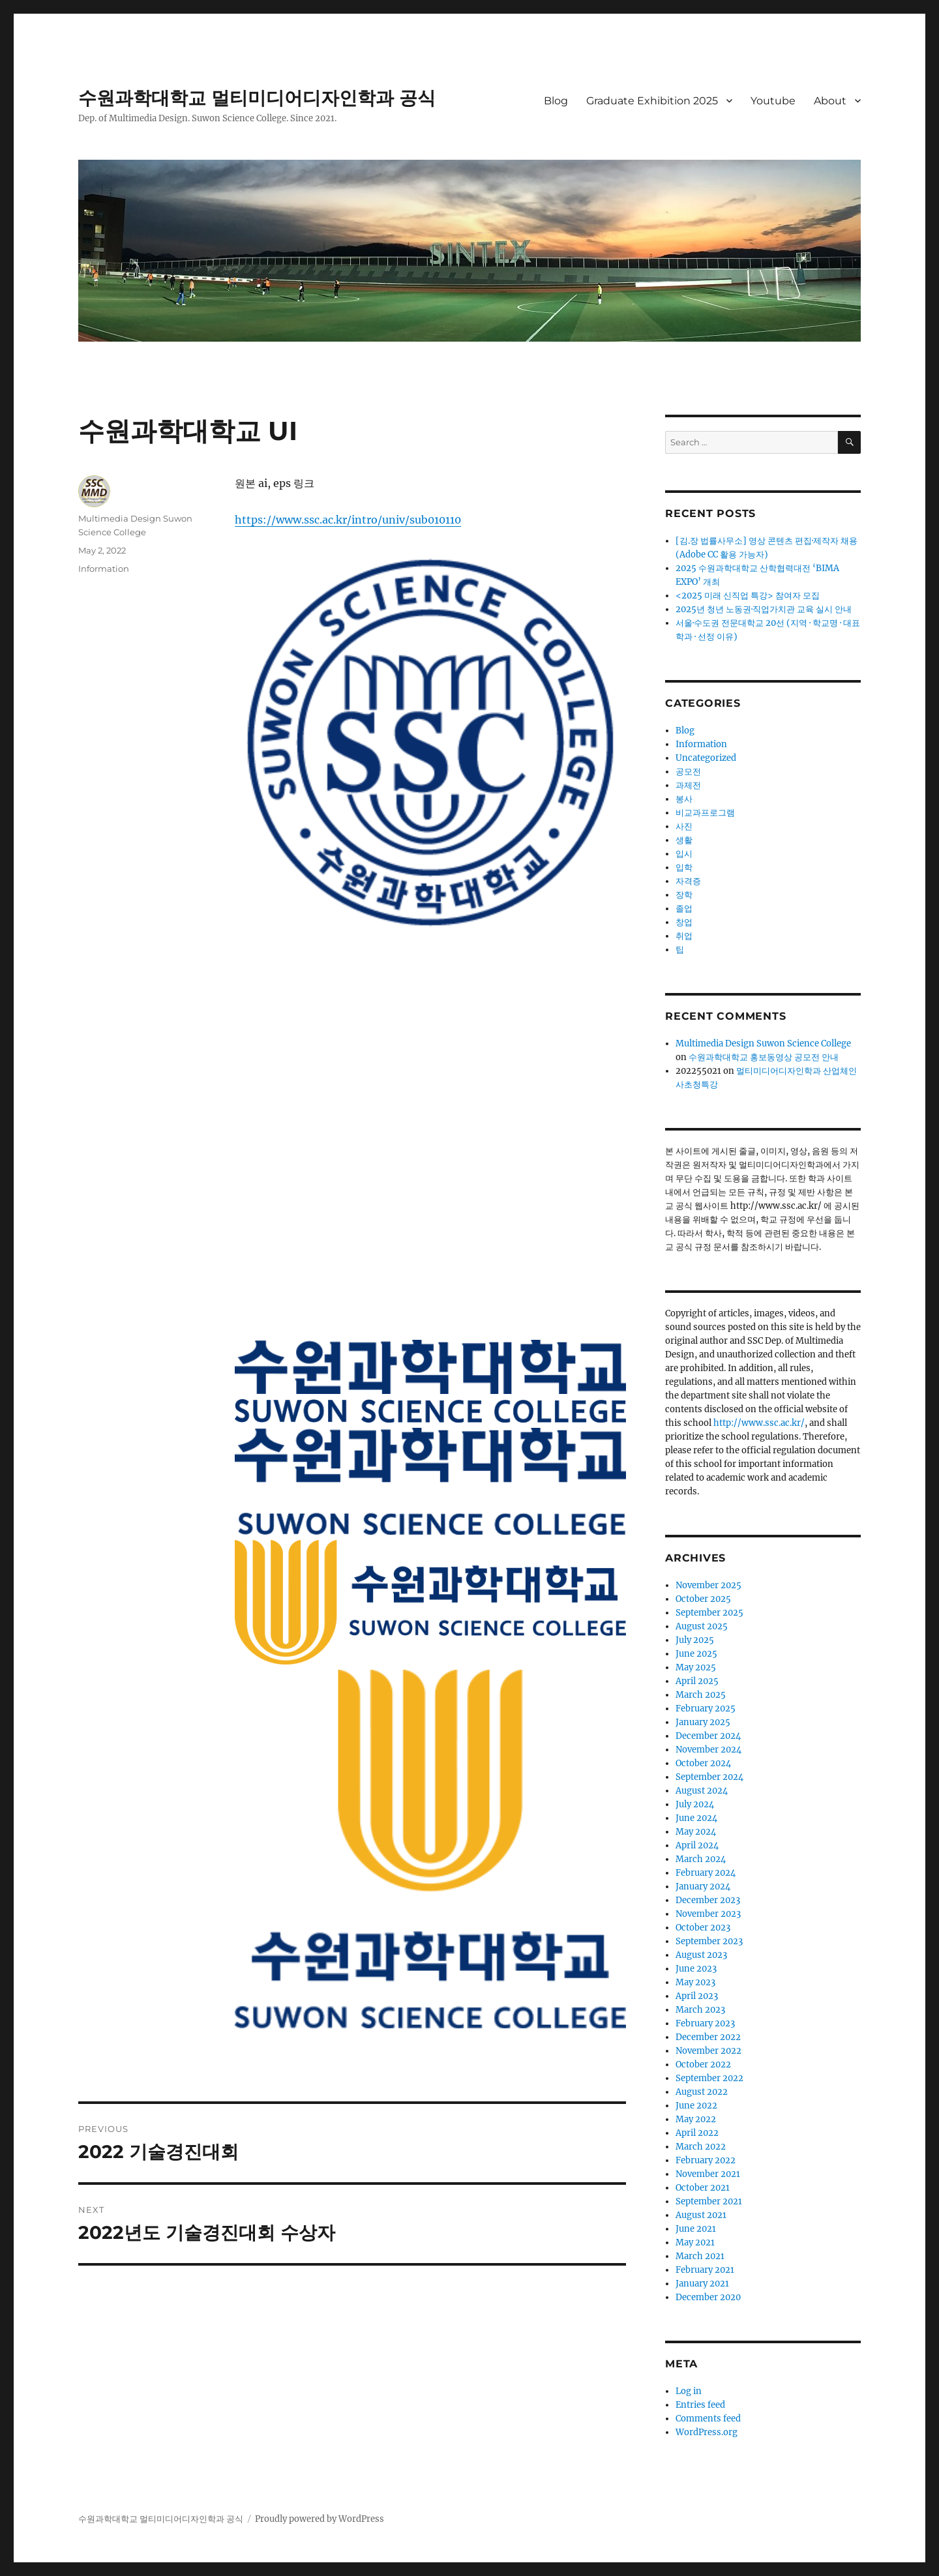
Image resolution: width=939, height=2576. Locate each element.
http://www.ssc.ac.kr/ (759, 1423)
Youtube (773, 101)
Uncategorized (706, 757)
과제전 (688, 785)
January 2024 (703, 1886)
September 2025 (709, 1612)
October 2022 (703, 2064)
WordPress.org (707, 2432)
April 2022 (697, 2133)
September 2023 (709, 1941)
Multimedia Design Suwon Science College (763, 1043)
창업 (684, 922)
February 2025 (706, 1708)
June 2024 (696, 1818)
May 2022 (696, 2119)
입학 (684, 867)
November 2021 (708, 2174)
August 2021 (701, 2215)
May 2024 (696, 1831)
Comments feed (708, 2418)
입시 (684, 853)
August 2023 (701, 1955)
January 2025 (703, 1722)
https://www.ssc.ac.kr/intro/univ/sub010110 (348, 519)
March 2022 (701, 2146)
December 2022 (708, 2037)
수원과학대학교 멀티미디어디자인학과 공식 (257, 98)
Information (103, 568)
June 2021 (696, 2228)
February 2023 (705, 2023)
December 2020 (708, 2297)
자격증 (688, 881)
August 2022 (702, 2091)
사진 (684, 826)
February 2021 (705, 2269)
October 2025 (703, 1599)
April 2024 (697, 1845)
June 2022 (696, 2105)
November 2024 (708, 1749)
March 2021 (700, 2256)
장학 (684, 894)
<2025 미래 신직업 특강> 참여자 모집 (748, 595)
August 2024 (702, 1790)
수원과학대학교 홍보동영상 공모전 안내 (764, 1057)
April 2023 (697, 1996)
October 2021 (703, 2187)
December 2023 (708, 1900)
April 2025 (697, 1681)
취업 (684, 935)
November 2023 (708, 1913)
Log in (689, 2391)
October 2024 (703, 1763)
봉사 (684, 799)
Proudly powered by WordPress (319, 2518)
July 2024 (695, 1804)
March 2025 (701, 1694)
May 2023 (695, 1982)
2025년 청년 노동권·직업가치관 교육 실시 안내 (764, 609)
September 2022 (709, 2078)
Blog (556, 101)
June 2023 (696, 1968)
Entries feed (700, 2404)
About (830, 101)
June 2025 (696, 1653)
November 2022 (708, 2050)
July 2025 (695, 1640)
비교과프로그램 (705, 812)
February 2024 (706, 1872)
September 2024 (709, 1777)
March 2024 (701, 1859)
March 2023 (700, 2009)
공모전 (688, 771)
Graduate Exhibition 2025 (652, 101)
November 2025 (708, 1585)
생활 (684, 840)
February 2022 (706, 2160)
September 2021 (709, 2201)
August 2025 (702, 1626)
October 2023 (703, 1927)
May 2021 (695, 2242)
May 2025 (696, 1667)
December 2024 (708, 1735)
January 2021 (702, 2283)
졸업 (684, 908)
